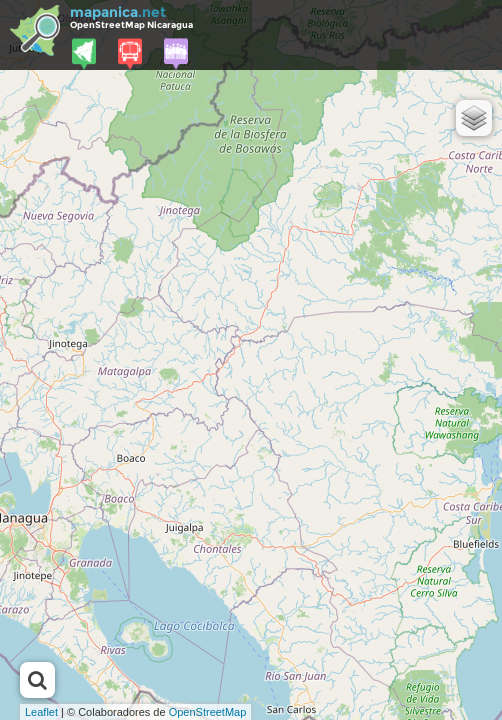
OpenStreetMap (208, 712)
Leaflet (41, 712)
